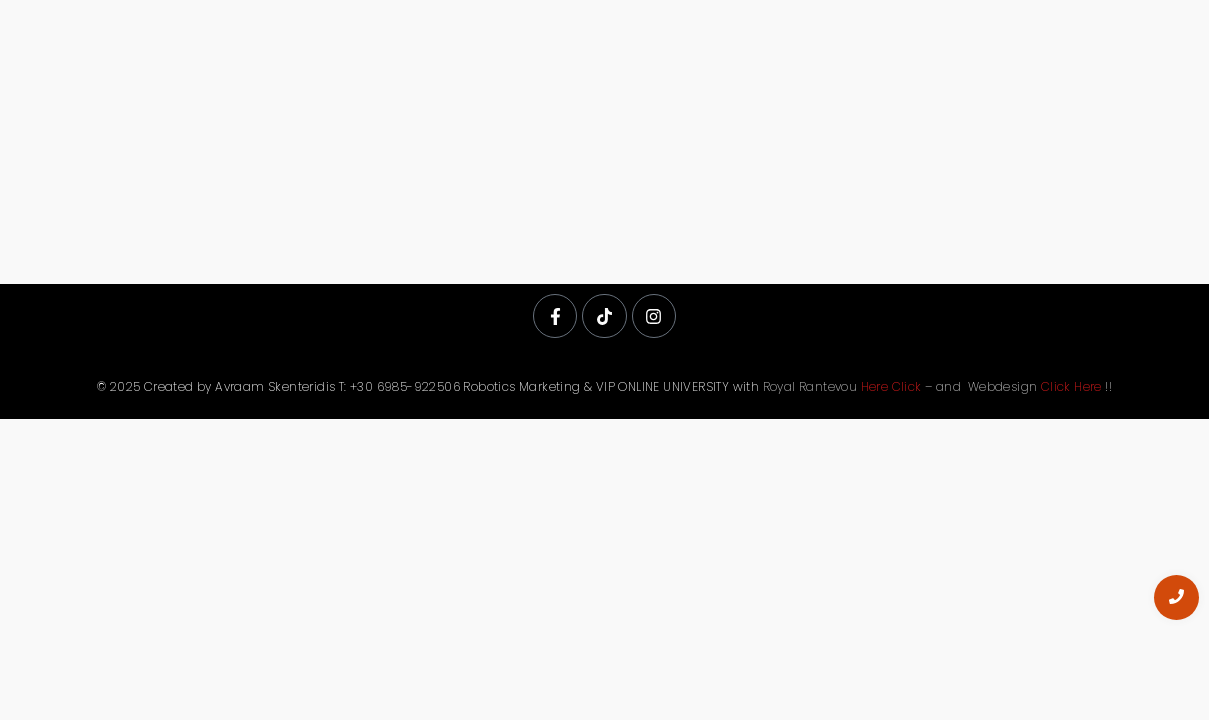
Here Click (891, 386)
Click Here (1071, 386)
